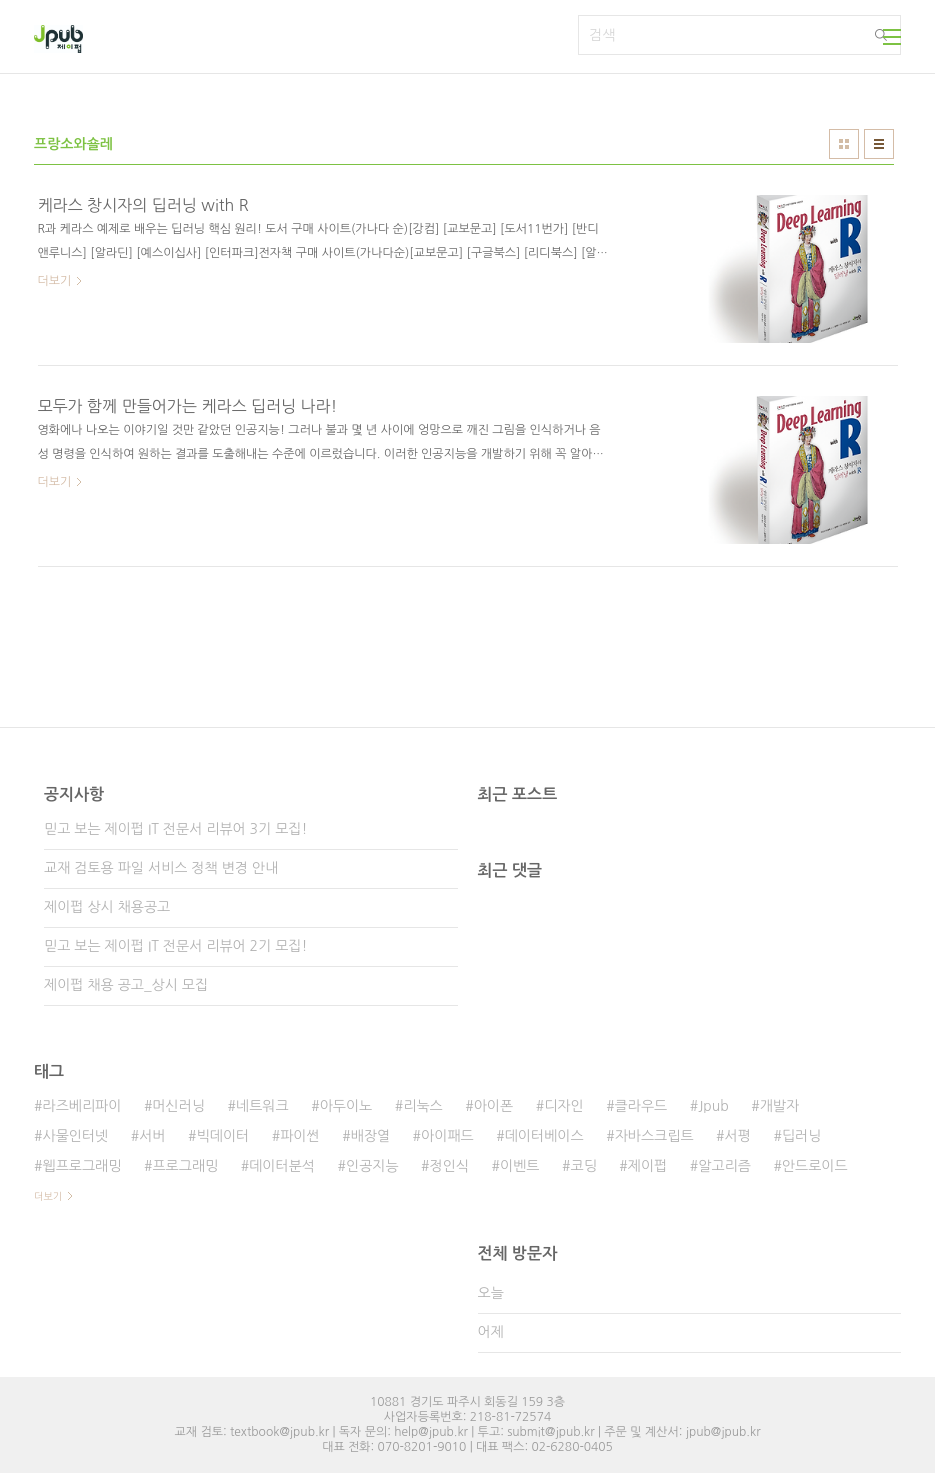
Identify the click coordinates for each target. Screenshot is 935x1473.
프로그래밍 (185, 1166)
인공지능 (372, 1166)
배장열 (370, 1136)
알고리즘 (724, 1166)
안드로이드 (815, 1166)
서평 (738, 1136)
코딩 (584, 1166)
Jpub (713, 1106)
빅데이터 (223, 1136)
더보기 (48, 1196)
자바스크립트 (654, 1136)
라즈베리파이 (81, 1106)
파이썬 (299, 1136)
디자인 (563, 1106)
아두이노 (346, 1106)
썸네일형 (844, 144)
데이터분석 (282, 1166)
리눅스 (422, 1106)
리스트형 (879, 144)
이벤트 (519, 1166)
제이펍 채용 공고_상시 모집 (126, 985)
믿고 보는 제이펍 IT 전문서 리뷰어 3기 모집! (175, 829)
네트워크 (262, 1106)
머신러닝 (178, 1106)
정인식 (449, 1166)
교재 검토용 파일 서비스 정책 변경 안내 (161, 868)
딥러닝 (801, 1136)
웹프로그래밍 (81, 1166)
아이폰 (493, 1106)
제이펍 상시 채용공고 (107, 907)
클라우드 (641, 1106)
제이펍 (647, 1166)
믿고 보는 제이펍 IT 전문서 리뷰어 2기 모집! (175, 946)
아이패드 (447, 1136)
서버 (152, 1136)
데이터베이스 (544, 1136)
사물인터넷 (75, 1136)
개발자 (779, 1106)
